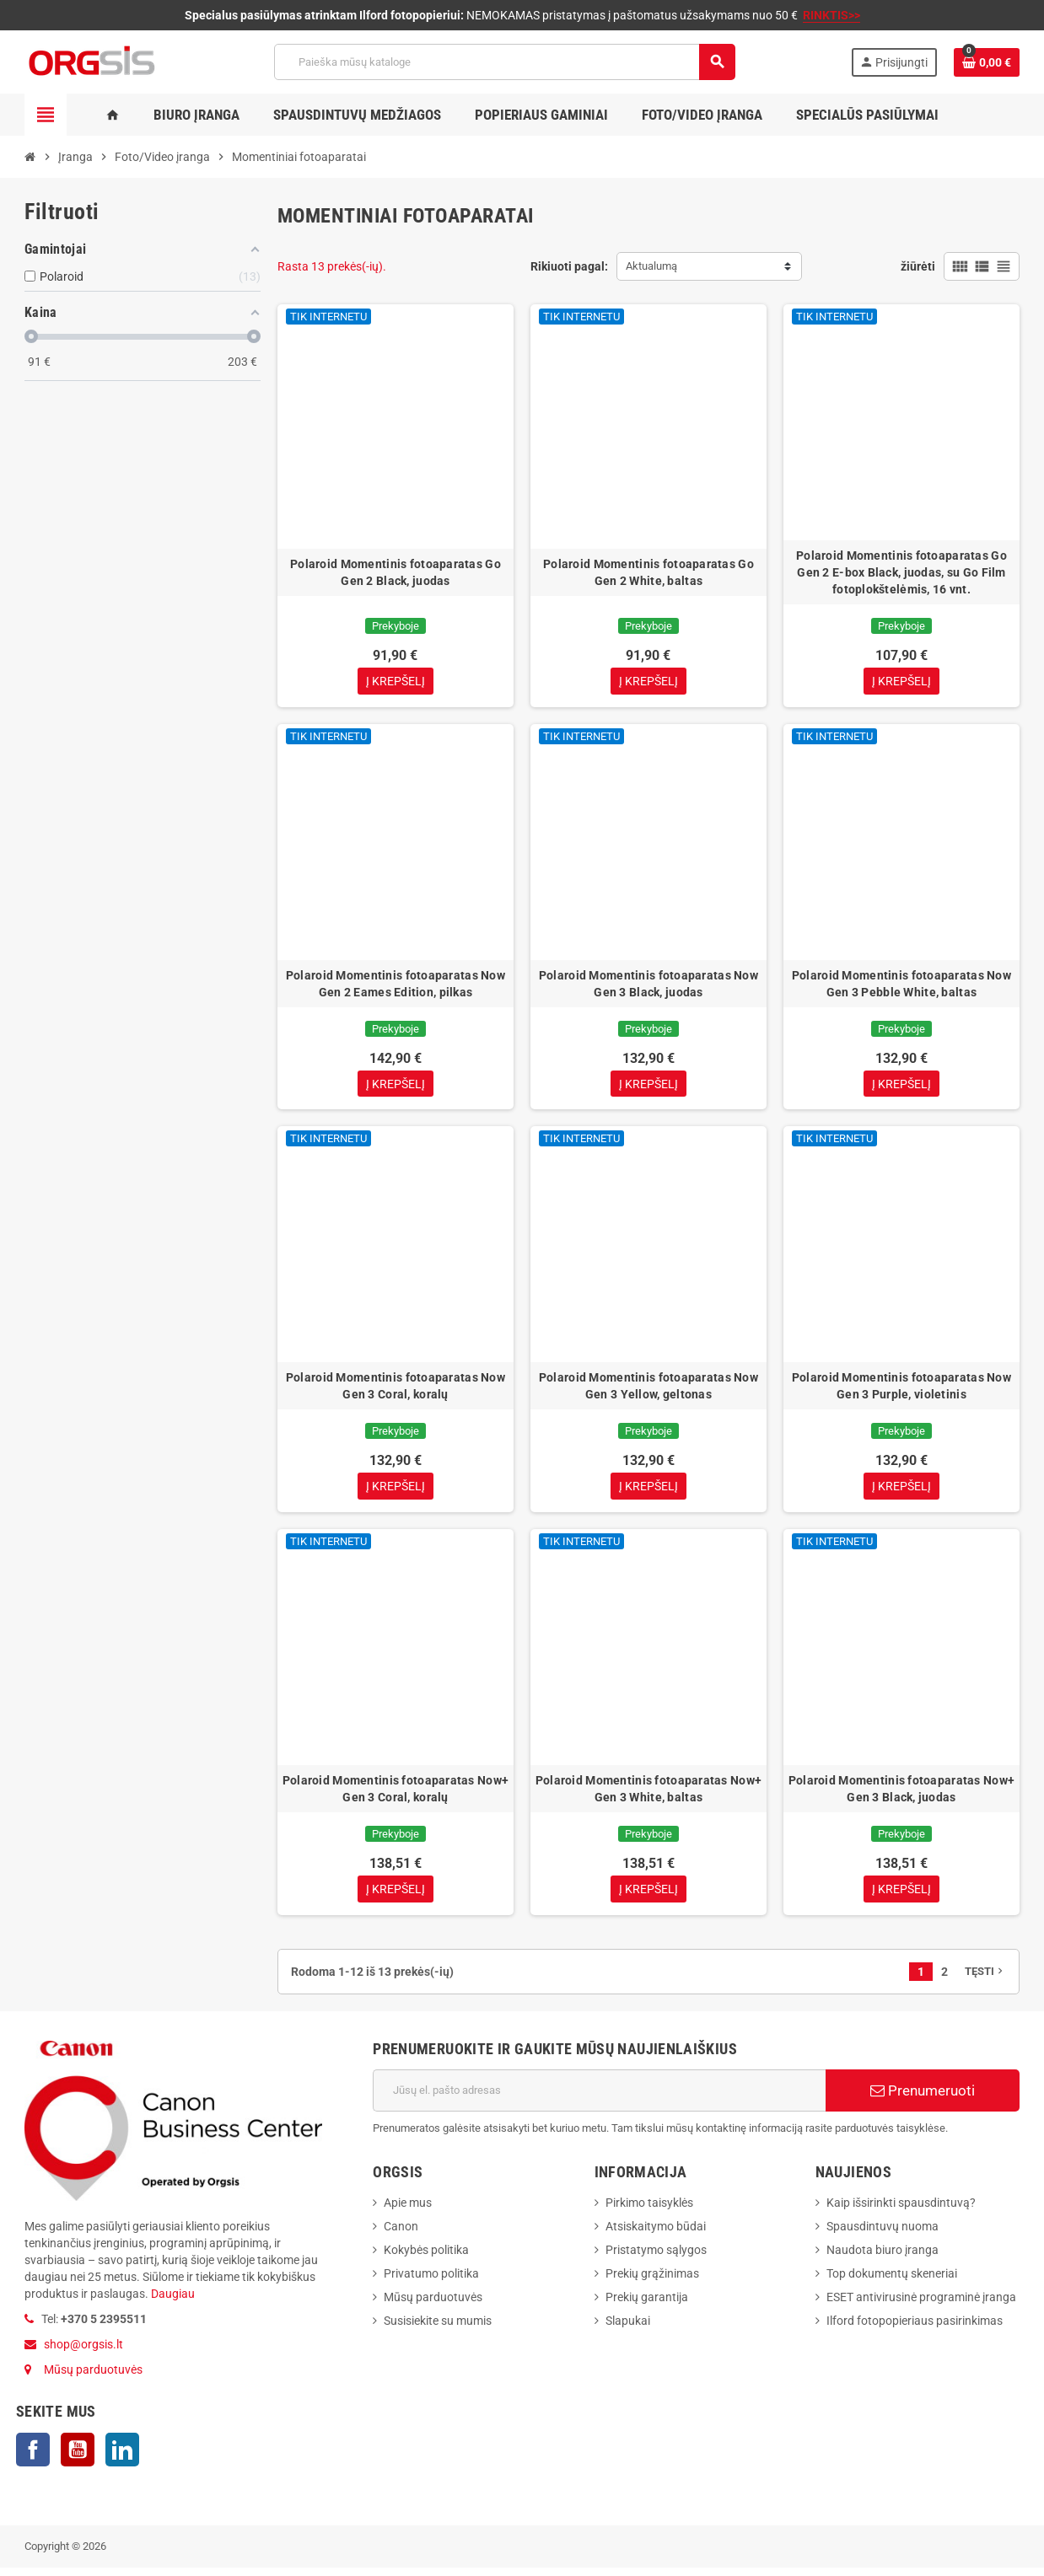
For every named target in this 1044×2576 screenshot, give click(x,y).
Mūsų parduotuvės (93, 2378)
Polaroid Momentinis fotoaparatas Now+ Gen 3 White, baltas (648, 1794)
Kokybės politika (426, 2257)
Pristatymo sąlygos (656, 2257)
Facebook (33, 2458)
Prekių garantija (646, 2304)
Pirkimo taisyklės (649, 2210)
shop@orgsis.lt (83, 2352)
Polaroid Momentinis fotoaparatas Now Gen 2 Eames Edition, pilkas (395, 985)
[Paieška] (504, 62)
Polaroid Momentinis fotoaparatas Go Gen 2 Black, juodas (395, 572)
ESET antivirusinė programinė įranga (921, 2304)
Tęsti (985, 1978)
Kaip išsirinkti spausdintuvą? (901, 2210)
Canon (401, 2234)
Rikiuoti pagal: (569, 266)
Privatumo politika (431, 2281)
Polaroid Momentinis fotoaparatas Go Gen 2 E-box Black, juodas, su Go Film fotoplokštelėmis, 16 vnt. (901, 572)
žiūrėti (918, 266)
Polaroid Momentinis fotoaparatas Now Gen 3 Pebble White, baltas (901, 985)
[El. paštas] (599, 2098)
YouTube (77, 2458)
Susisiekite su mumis (438, 2328)
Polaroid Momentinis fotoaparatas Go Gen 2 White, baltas (648, 572)
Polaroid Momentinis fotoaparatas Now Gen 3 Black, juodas (648, 985)
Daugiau (171, 2302)
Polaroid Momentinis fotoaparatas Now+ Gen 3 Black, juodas (901, 1794)
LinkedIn (122, 2458)
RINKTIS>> (831, 15)
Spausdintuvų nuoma (882, 2234)
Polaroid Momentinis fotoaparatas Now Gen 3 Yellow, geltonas (648, 1390)
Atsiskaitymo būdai (655, 2234)
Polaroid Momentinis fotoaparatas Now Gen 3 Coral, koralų (395, 1390)
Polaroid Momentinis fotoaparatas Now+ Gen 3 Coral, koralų (396, 1794)
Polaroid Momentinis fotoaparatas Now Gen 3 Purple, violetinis (901, 1390)
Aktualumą (651, 266)
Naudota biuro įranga (882, 2257)
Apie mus (408, 2210)
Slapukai (627, 2328)
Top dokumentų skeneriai (891, 2281)
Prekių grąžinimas (652, 2281)
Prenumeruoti (922, 2098)
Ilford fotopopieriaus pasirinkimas (914, 2328)
